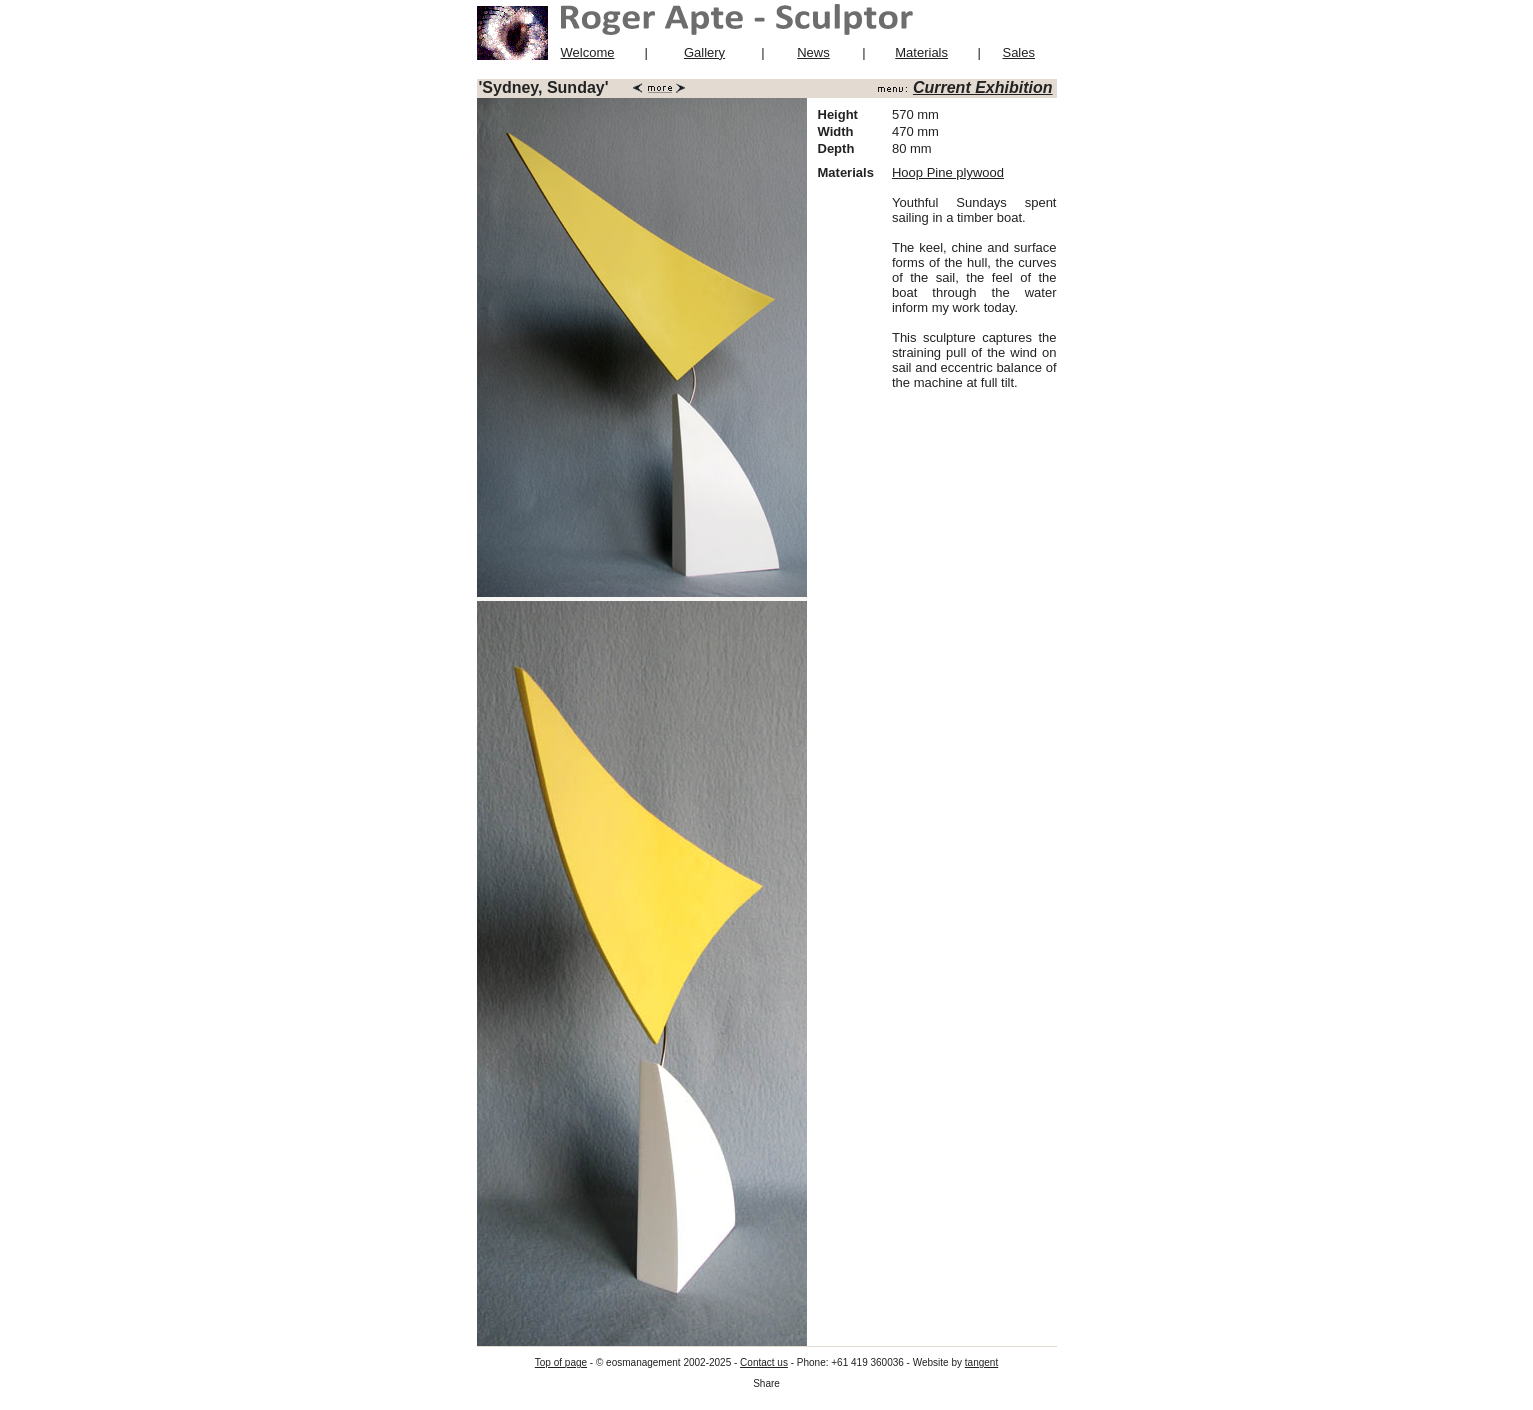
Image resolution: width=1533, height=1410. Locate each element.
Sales (1018, 52)
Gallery (704, 52)
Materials (921, 52)
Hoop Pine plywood (948, 172)
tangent (981, 1362)
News (813, 52)
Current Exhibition (983, 87)
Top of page (561, 1362)
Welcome (588, 52)
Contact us (764, 1362)
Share (766, 1383)
